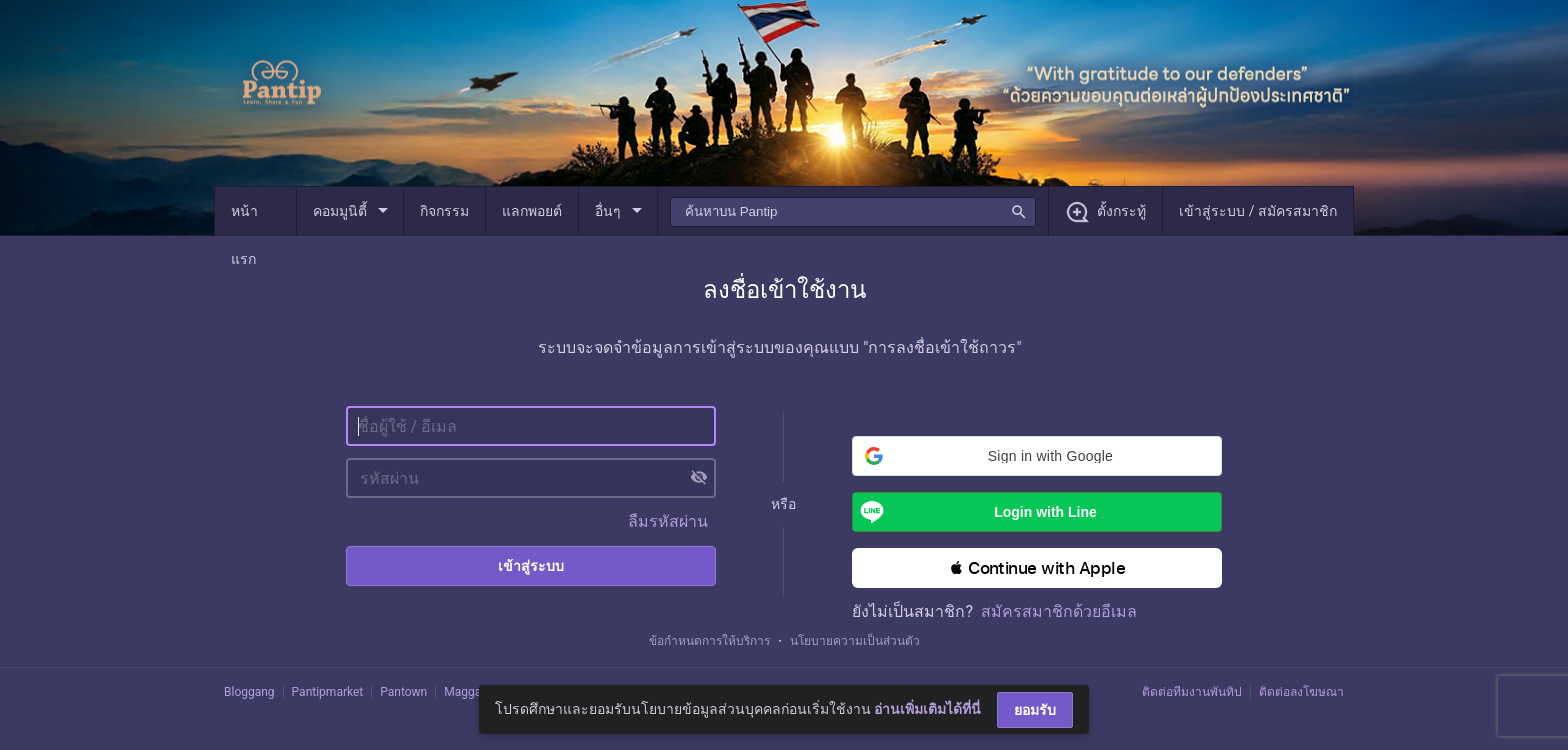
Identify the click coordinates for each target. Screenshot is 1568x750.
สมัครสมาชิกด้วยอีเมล (1059, 611)
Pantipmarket (328, 692)
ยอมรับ (1035, 710)
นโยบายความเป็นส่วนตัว (855, 641)
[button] (1037, 456)
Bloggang (249, 692)
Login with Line (974, 512)
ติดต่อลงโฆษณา (1301, 692)
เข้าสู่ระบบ (531, 566)
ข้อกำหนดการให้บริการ (709, 641)
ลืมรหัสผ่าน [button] (668, 521)
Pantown (403, 692)
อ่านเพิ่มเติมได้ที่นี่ (927, 709)
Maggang (469, 692)
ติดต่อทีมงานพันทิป (1192, 692)
